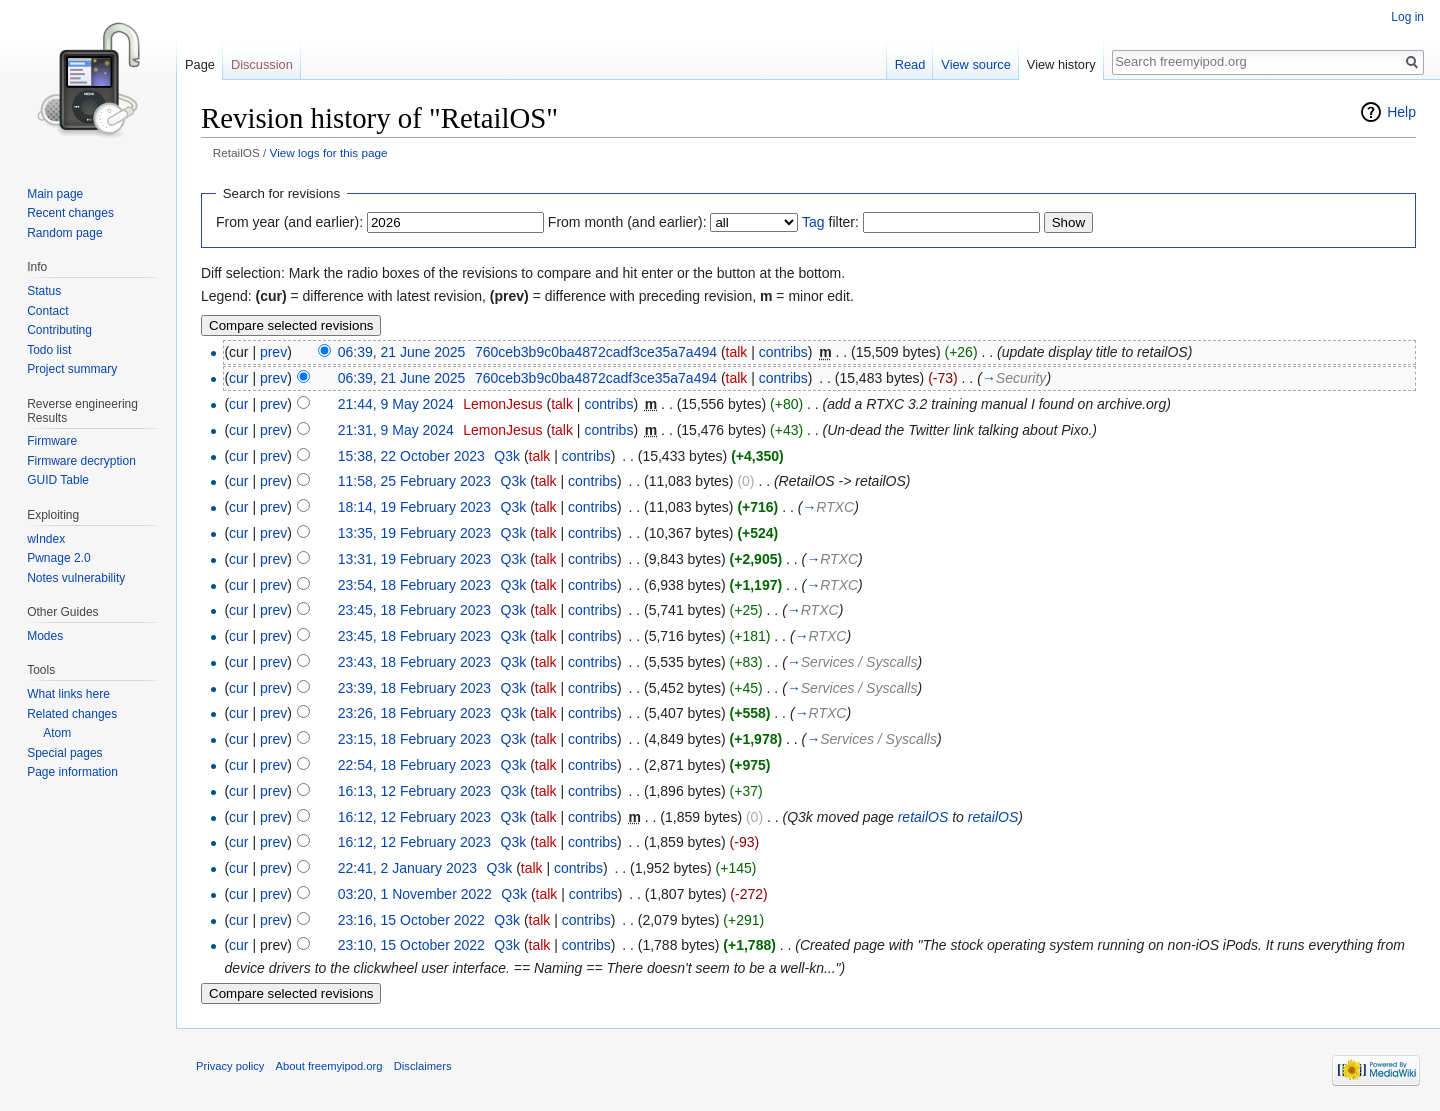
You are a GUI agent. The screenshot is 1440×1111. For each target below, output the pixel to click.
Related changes (72, 714)
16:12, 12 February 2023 (414, 817)
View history (1061, 64)
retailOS (923, 817)
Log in (1407, 17)
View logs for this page (329, 152)
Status (44, 291)
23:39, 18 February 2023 (414, 688)
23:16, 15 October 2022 (411, 920)
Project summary (72, 369)
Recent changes (70, 213)
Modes (45, 636)
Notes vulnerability (76, 578)
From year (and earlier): (289, 222)
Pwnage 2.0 (58, 558)
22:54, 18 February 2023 (414, 765)
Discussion (262, 64)
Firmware (52, 441)
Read (910, 64)
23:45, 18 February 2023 (414, 610)
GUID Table (58, 480)
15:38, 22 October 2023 (411, 456)
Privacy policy (230, 1066)
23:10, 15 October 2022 (411, 945)
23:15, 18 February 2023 (414, 739)
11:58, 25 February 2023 (414, 481)
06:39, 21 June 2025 (402, 352)
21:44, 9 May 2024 (396, 404)
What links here (68, 694)
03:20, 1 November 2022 (415, 894)
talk (737, 352)
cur (238, 378)
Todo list (49, 350)
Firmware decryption (81, 461)
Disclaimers (423, 1066)
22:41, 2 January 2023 (407, 868)
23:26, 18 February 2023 (414, 713)
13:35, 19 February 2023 (414, 533)
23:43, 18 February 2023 (414, 662)
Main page (55, 194)
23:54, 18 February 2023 (414, 585)
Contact (47, 311)
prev (273, 352)
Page (200, 64)
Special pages (64, 753)
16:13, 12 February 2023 (414, 791)
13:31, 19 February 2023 (414, 559)
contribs (783, 352)
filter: (830, 222)
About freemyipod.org (329, 1066)
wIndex (46, 539)
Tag (813, 222)
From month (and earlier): (627, 222)
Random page (64, 233)
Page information (72, 772)
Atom (57, 733)
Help (1401, 112)
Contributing (59, 330)
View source (975, 64)
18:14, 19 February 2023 (414, 507)
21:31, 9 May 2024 (396, 430)
